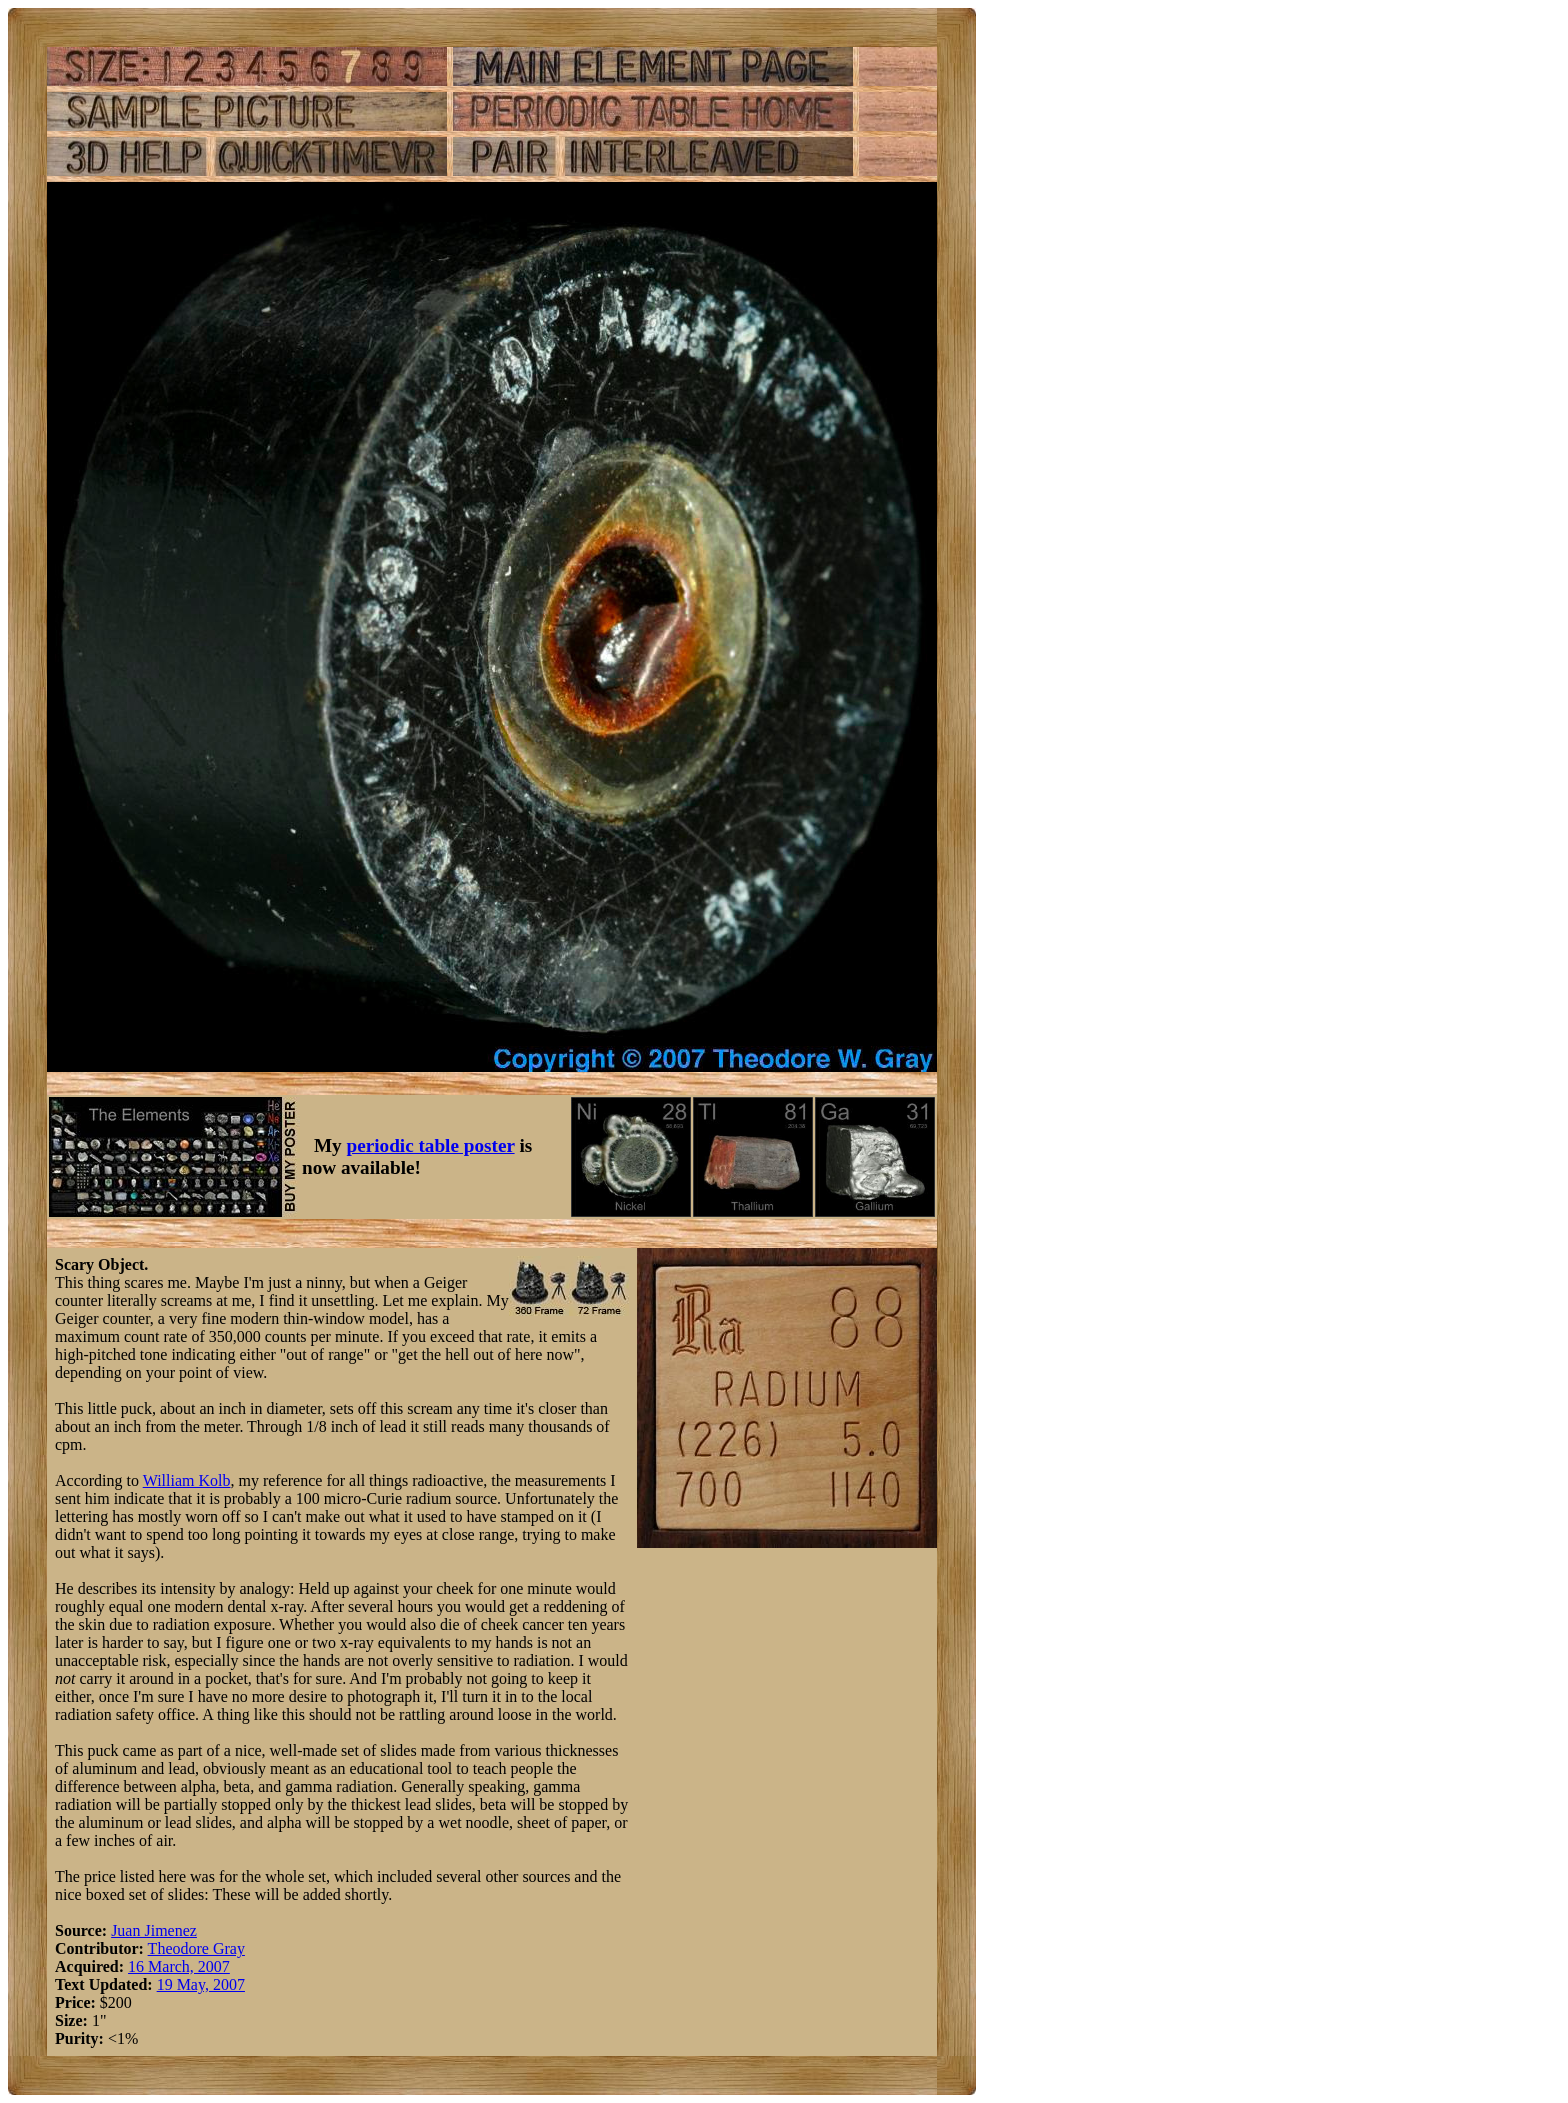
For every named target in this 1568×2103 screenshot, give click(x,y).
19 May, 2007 (201, 1984)
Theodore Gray (196, 1948)
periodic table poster (431, 1145)
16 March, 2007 (179, 1966)
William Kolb (187, 1480)
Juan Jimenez (154, 1930)
